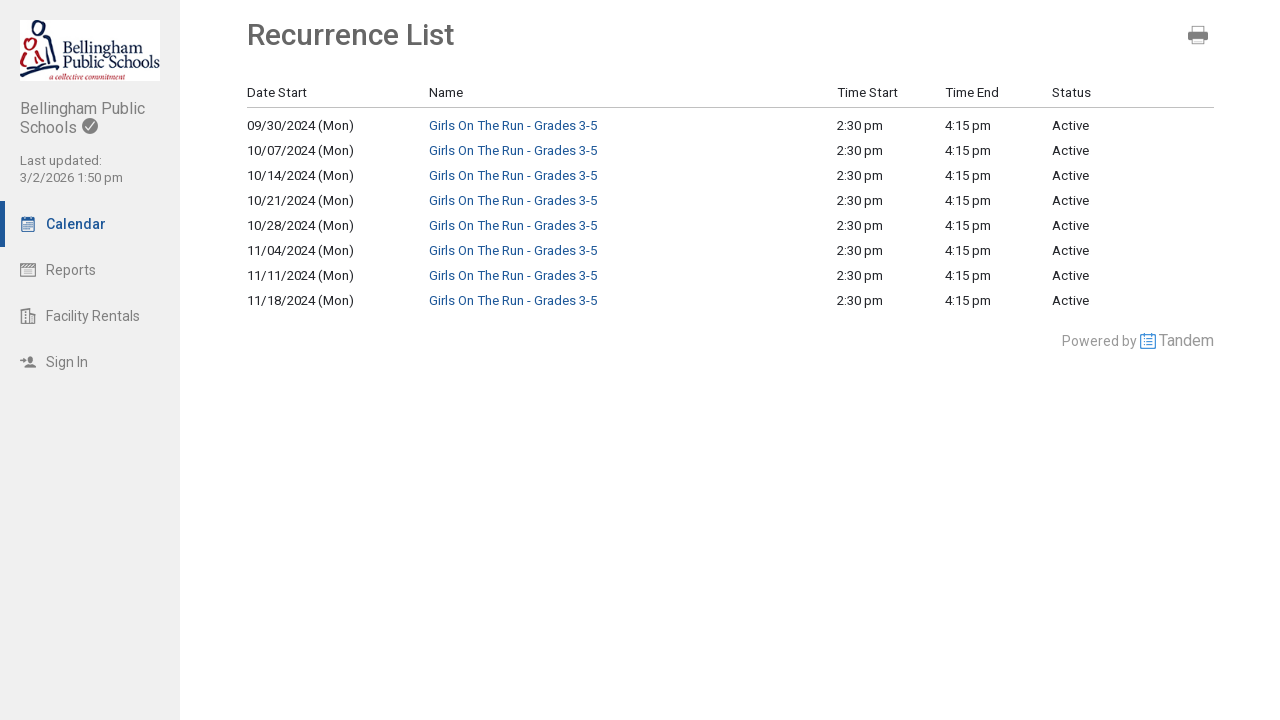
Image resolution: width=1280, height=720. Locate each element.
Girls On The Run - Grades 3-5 (513, 125)
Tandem (1186, 340)
